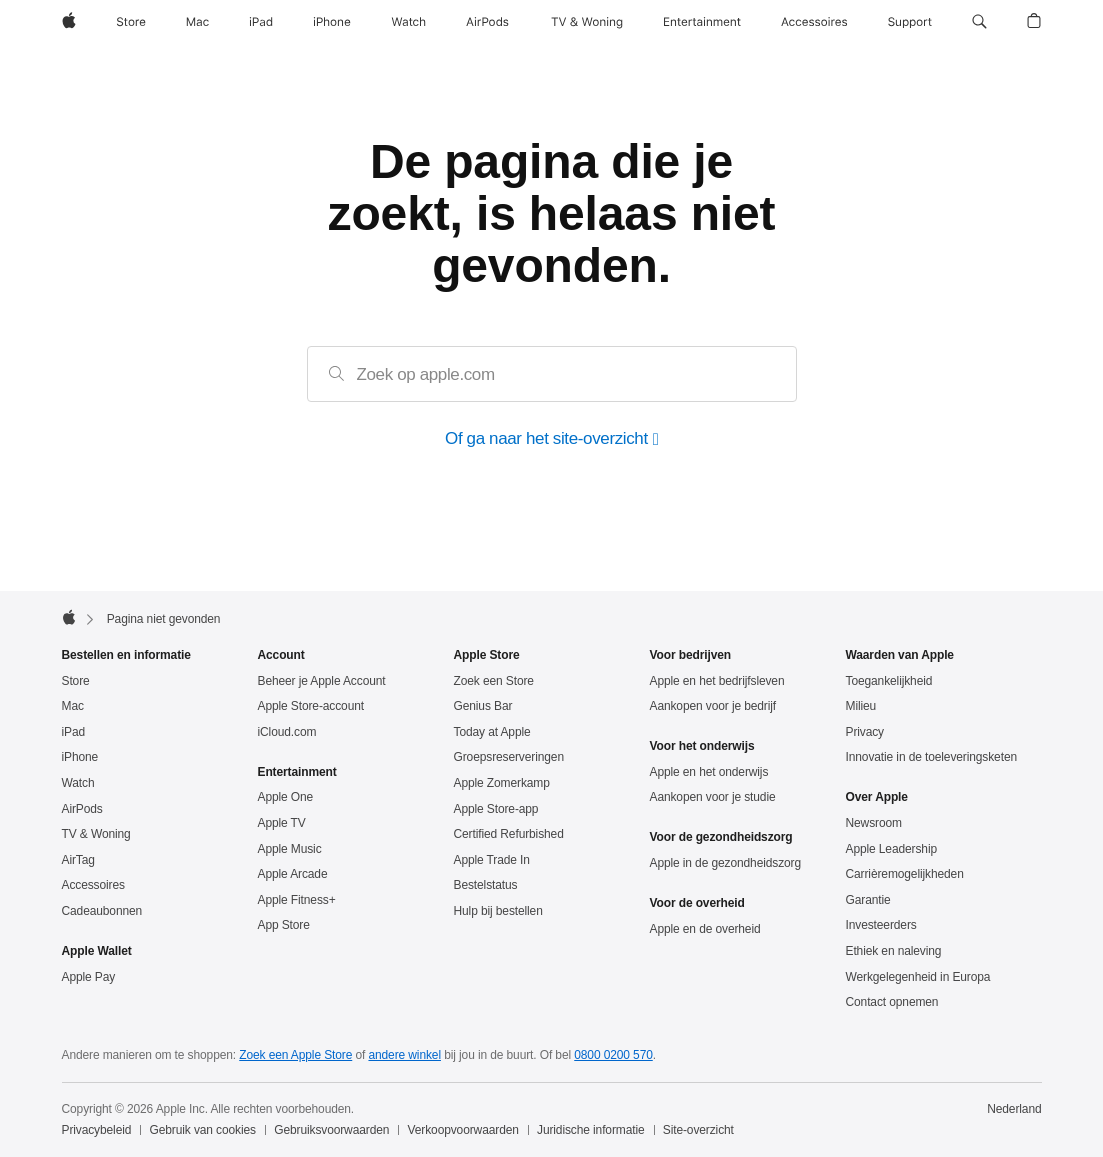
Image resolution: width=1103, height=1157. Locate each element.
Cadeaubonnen (102, 911)
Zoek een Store (494, 681)
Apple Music (290, 849)
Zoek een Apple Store (295, 1055)
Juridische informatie (591, 1130)
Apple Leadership (891, 849)
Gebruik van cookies (203, 1130)
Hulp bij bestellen (498, 911)
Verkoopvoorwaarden (463, 1130)
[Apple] (69, 22)
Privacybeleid (97, 1130)
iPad (74, 732)
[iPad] (261, 22)
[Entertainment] (702, 22)
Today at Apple (492, 732)
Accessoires (93, 885)
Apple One (286, 797)
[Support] (910, 22)
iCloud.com (287, 732)
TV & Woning (96, 834)
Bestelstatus (486, 885)
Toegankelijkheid (889, 681)
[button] (979, 22)
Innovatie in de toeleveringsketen (932, 757)
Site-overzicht (698, 1130)
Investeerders (881, 925)
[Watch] (408, 22)
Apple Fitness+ (297, 900)
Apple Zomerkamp (502, 783)
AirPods (82, 809)
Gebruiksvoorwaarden (331, 1130)
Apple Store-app (496, 809)
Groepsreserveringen (509, 757)
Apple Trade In (492, 860)
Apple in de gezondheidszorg (726, 863)
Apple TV (282, 823)
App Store (284, 925)
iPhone (80, 757)
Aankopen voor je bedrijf (713, 706)
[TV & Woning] (587, 22)
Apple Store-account (311, 706)
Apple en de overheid (705, 929)
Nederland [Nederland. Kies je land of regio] (1014, 1109)
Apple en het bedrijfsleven (717, 681)
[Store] (131, 22)
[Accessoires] (814, 22)
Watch (78, 783)
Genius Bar (483, 706)
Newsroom (874, 823)
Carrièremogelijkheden (905, 874)
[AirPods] (487, 22)
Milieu (861, 706)
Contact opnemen (892, 1002)
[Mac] (197, 22)
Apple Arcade (293, 874)
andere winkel (404, 1055)
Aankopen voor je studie (713, 797)
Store (76, 681)
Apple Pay (89, 977)
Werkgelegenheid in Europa (918, 977)
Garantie (868, 900)
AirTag (78, 860)
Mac (73, 706)
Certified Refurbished (509, 834)
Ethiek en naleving (894, 951)
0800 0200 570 (613, 1055)
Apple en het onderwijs (709, 772)
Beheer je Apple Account (322, 681)
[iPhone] (332, 22)
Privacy (865, 732)
